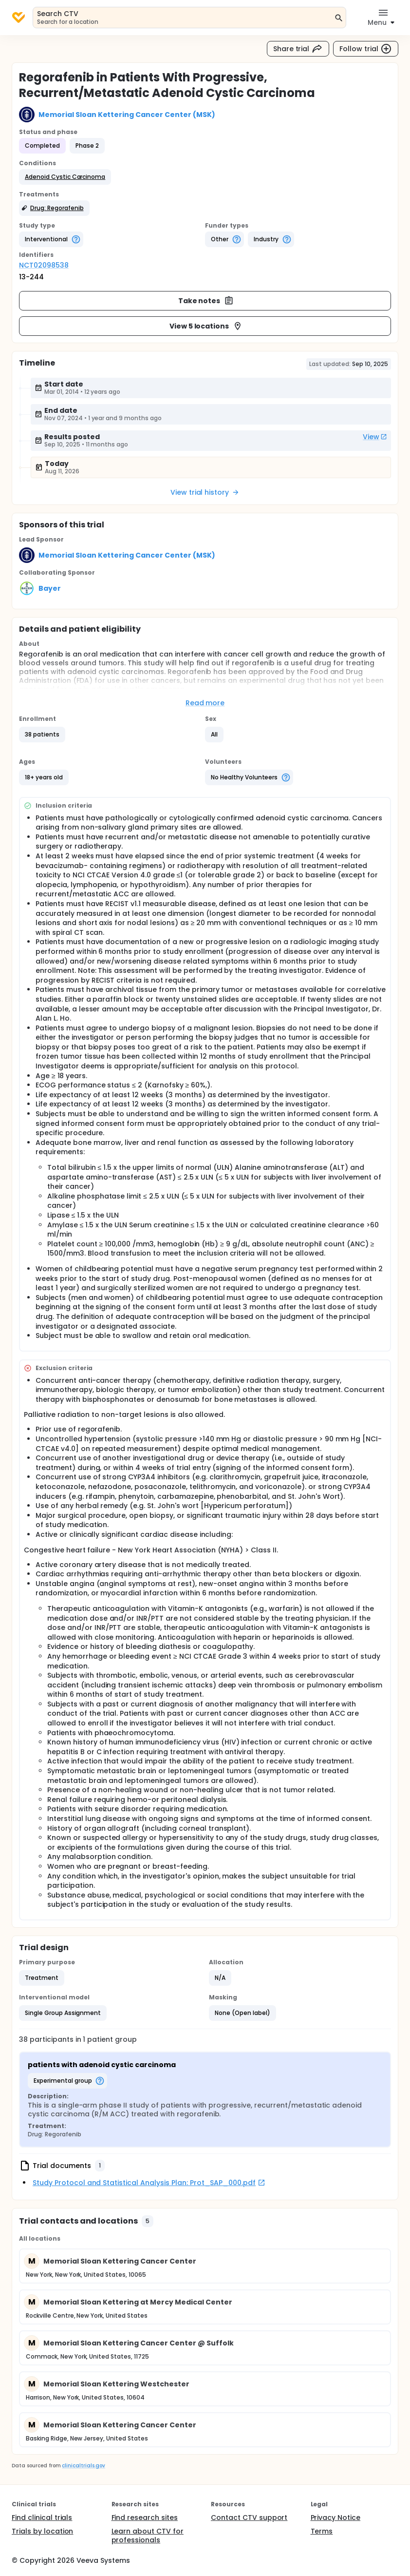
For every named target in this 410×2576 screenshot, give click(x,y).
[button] (65, 177)
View (375, 436)
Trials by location (42, 2531)
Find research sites (145, 2517)
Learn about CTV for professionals (148, 2535)
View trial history (205, 492)
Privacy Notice (336, 2517)
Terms (322, 2531)
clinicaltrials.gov (83, 2465)
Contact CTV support (249, 2517)
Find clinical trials (42, 2517)
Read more (205, 702)
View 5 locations (206, 326)
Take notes (206, 301)
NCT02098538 (44, 265)
